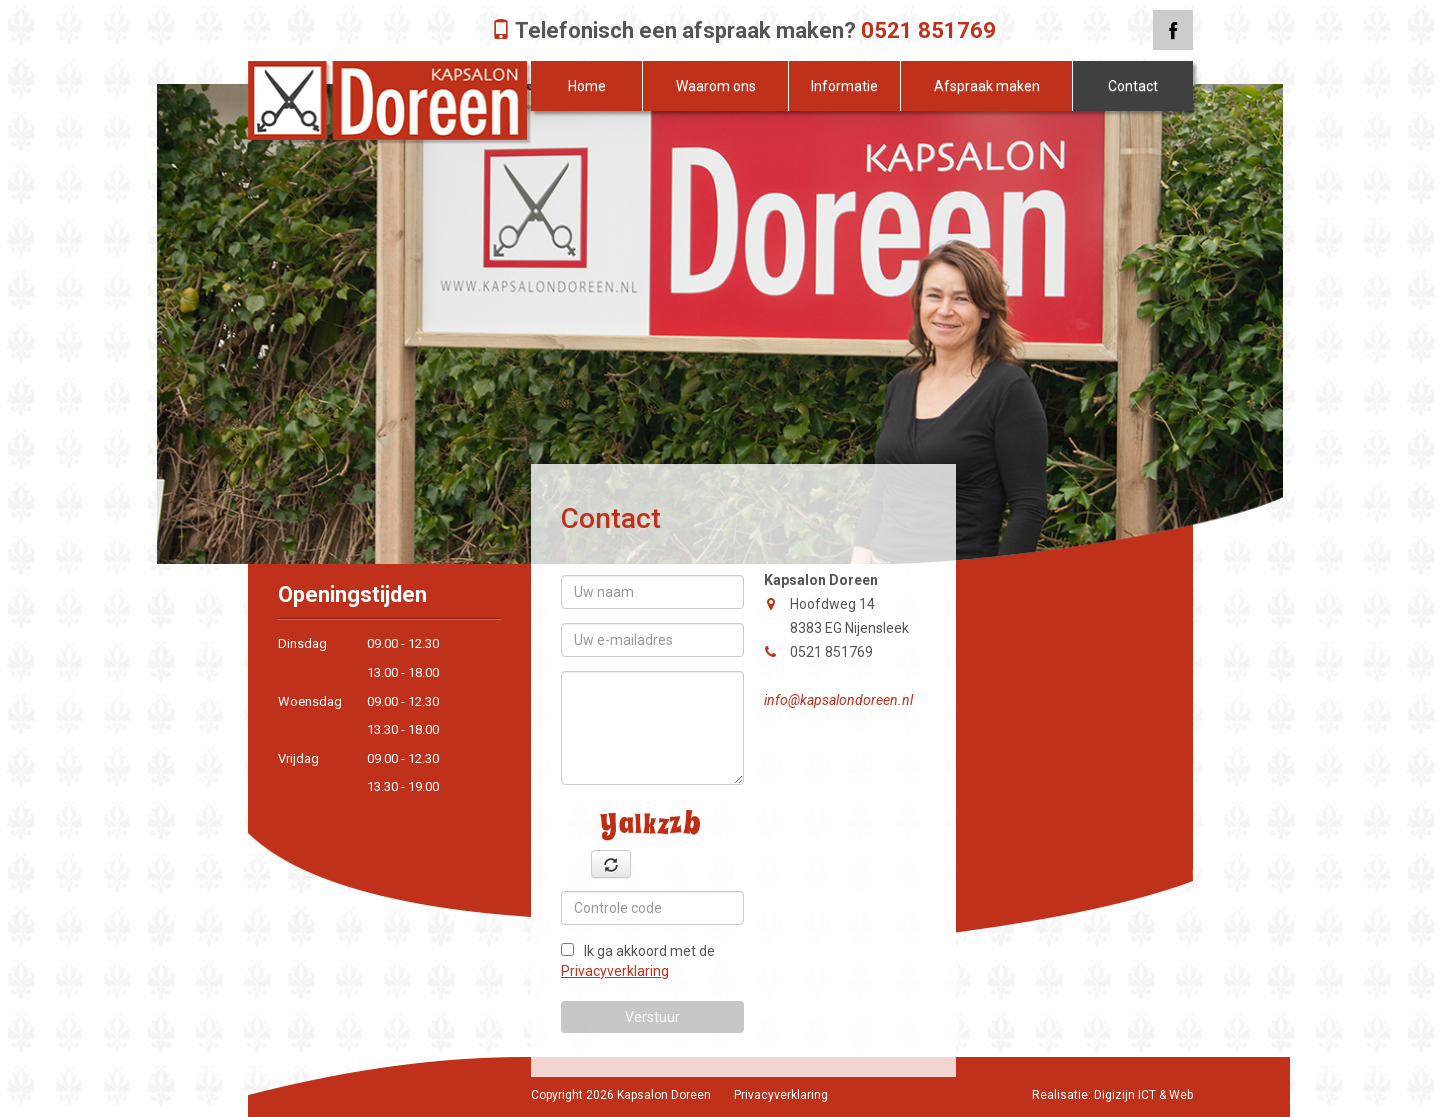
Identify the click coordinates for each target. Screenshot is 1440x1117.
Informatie (844, 86)
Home (587, 86)
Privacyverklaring (615, 971)
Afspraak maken (987, 86)
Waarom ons (716, 86)
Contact (1133, 86)
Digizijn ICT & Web (1143, 1095)
